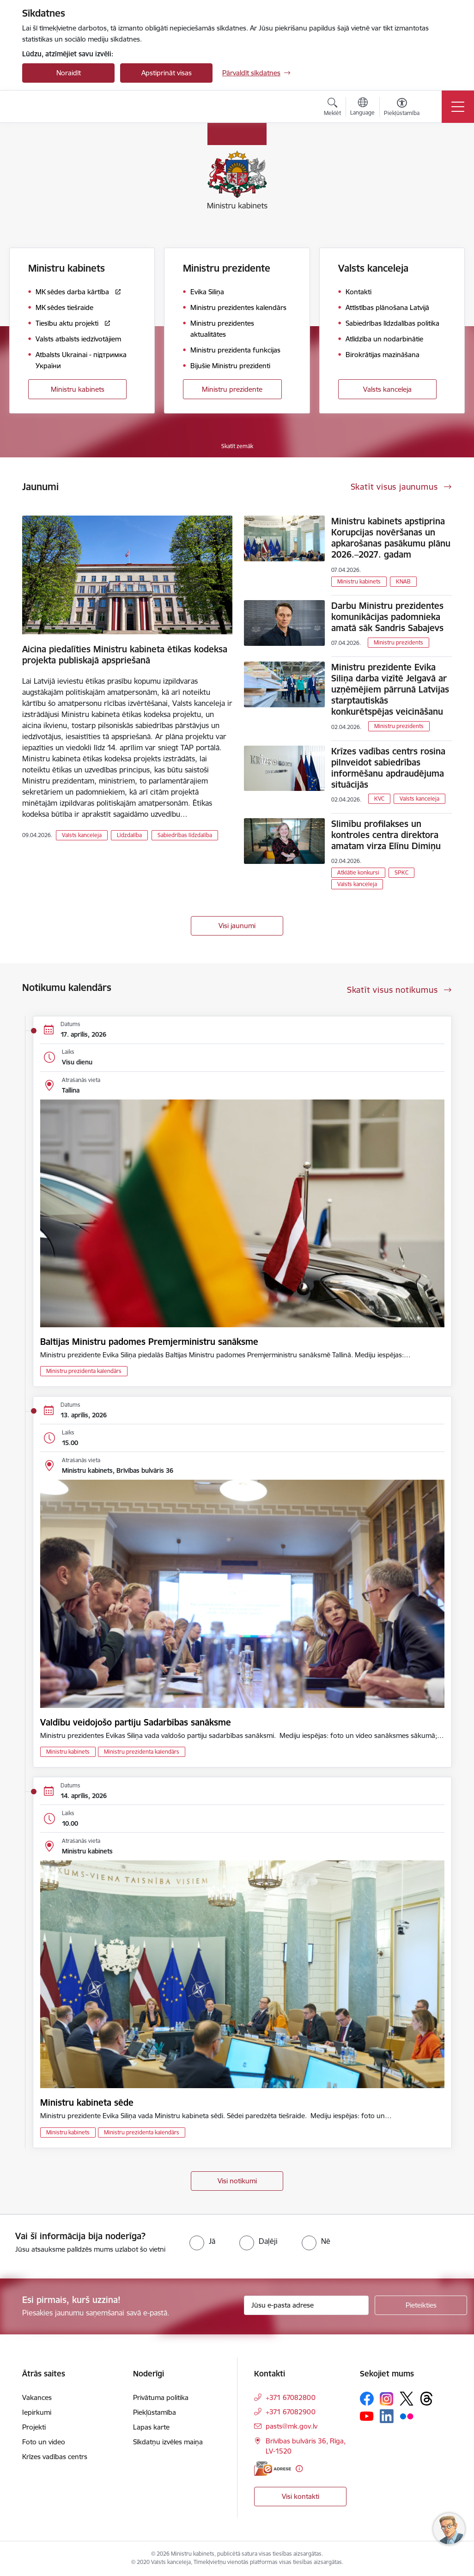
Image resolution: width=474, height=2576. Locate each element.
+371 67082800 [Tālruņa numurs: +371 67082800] (291, 2397)
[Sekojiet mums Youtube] (367, 2415)
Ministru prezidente (232, 389)
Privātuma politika (160, 2397)
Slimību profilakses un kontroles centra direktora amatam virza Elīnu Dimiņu (386, 834)
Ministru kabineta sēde (87, 2102)
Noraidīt (68, 72)
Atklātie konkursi (358, 872)
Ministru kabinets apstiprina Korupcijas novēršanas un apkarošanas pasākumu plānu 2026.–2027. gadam (390, 538)
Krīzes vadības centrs (54, 2456)
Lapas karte (151, 2427)
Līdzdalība (129, 835)
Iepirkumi (36, 2412)
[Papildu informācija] (299, 2468)
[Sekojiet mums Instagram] (387, 2399)
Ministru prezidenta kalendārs (84, 1370)
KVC (379, 798)
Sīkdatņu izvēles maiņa (168, 2441)
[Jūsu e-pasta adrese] (306, 2305)
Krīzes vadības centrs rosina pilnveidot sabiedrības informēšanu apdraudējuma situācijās (388, 768)
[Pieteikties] (421, 2305)
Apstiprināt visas (166, 72)
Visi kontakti (300, 2496)
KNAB (403, 581)
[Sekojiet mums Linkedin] (387, 2416)
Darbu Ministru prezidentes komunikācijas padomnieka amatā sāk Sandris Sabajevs (387, 616)
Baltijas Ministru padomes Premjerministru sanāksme (149, 1341)
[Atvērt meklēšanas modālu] (332, 108)
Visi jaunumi (237, 925)
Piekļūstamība (154, 2412)
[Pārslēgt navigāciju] (458, 107)
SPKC (401, 872)
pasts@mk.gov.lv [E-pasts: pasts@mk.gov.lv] (291, 2426)
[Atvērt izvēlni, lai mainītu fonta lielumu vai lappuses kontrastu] (401, 108)
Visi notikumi (237, 2180)
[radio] (202, 2241)
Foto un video (43, 2441)
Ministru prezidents (398, 642)
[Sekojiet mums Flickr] (406, 2415)
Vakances (37, 2397)
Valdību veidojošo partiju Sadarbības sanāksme (135, 1722)
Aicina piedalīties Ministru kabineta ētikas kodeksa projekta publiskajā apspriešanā (124, 655)
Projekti (34, 2427)
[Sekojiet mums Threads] (426, 2399)
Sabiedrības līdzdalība (185, 835)
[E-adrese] (272, 2468)
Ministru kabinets (77, 389)
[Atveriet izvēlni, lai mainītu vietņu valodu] (362, 107)
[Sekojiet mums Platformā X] (406, 2399)
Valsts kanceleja (387, 389)
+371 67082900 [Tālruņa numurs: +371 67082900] (291, 2411)
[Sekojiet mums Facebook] (367, 2399)
